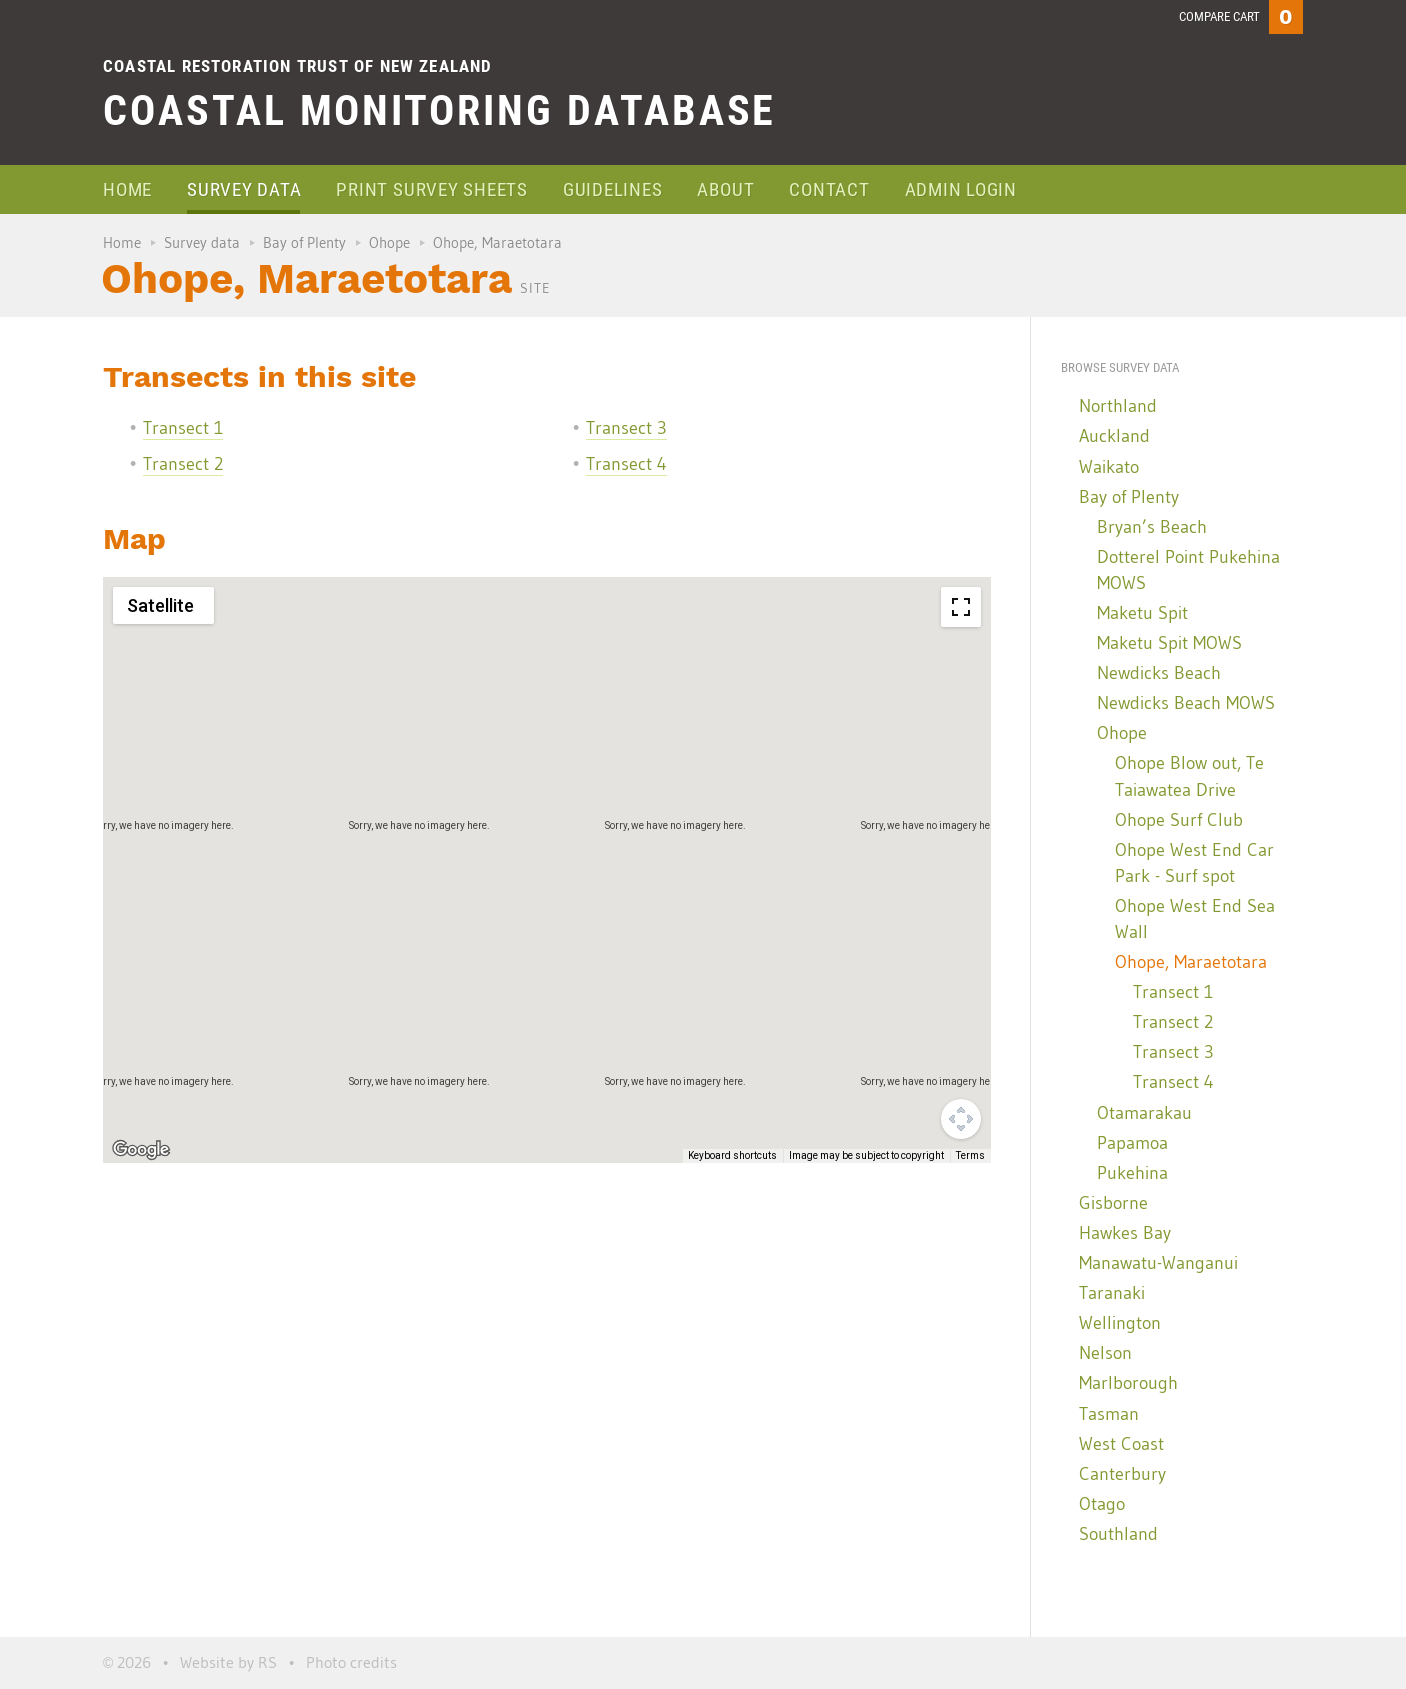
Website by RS (228, 1662)
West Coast (1121, 1444)
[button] (776, 1009)
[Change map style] (163, 605)
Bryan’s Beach (1152, 527)
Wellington (1120, 1323)
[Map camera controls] (961, 1119)
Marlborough (1128, 1383)
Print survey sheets (431, 189)
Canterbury (1122, 1474)
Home (127, 189)
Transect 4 (626, 464)
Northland (1118, 406)
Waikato (1109, 467)
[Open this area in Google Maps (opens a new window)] (141, 1150)
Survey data (244, 189)
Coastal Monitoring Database (439, 110)
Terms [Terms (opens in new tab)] (970, 1155)
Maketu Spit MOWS (1169, 643)
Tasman (1109, 1414)
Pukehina (1132, 1173)
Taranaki (1112, 1293)
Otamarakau (1144, 1113)
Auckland (1114, 436)
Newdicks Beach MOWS (1186, 703)
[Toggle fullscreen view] (961, 607)
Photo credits (351, 1662)
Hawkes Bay (1125, 1233)
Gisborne (1113, 1203)
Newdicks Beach (1159, 673)
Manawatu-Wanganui (1158, 1263)
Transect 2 (183, 464)
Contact (829, 189)
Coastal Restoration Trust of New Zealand (298, 66)
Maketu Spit (1142, 613)
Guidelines (613, 189)
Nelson (1105, 1353)
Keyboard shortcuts (732, 1155)
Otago (1102, 1504)
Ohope (389, 242)
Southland (1118, 1534)
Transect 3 (626, 428)
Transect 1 (183, 428)
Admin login (961, 189)
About (725, 189)
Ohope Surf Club (1179, 820)
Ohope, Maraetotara (1191, 962)
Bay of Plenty (304, 242)
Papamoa (1132, 1143)
